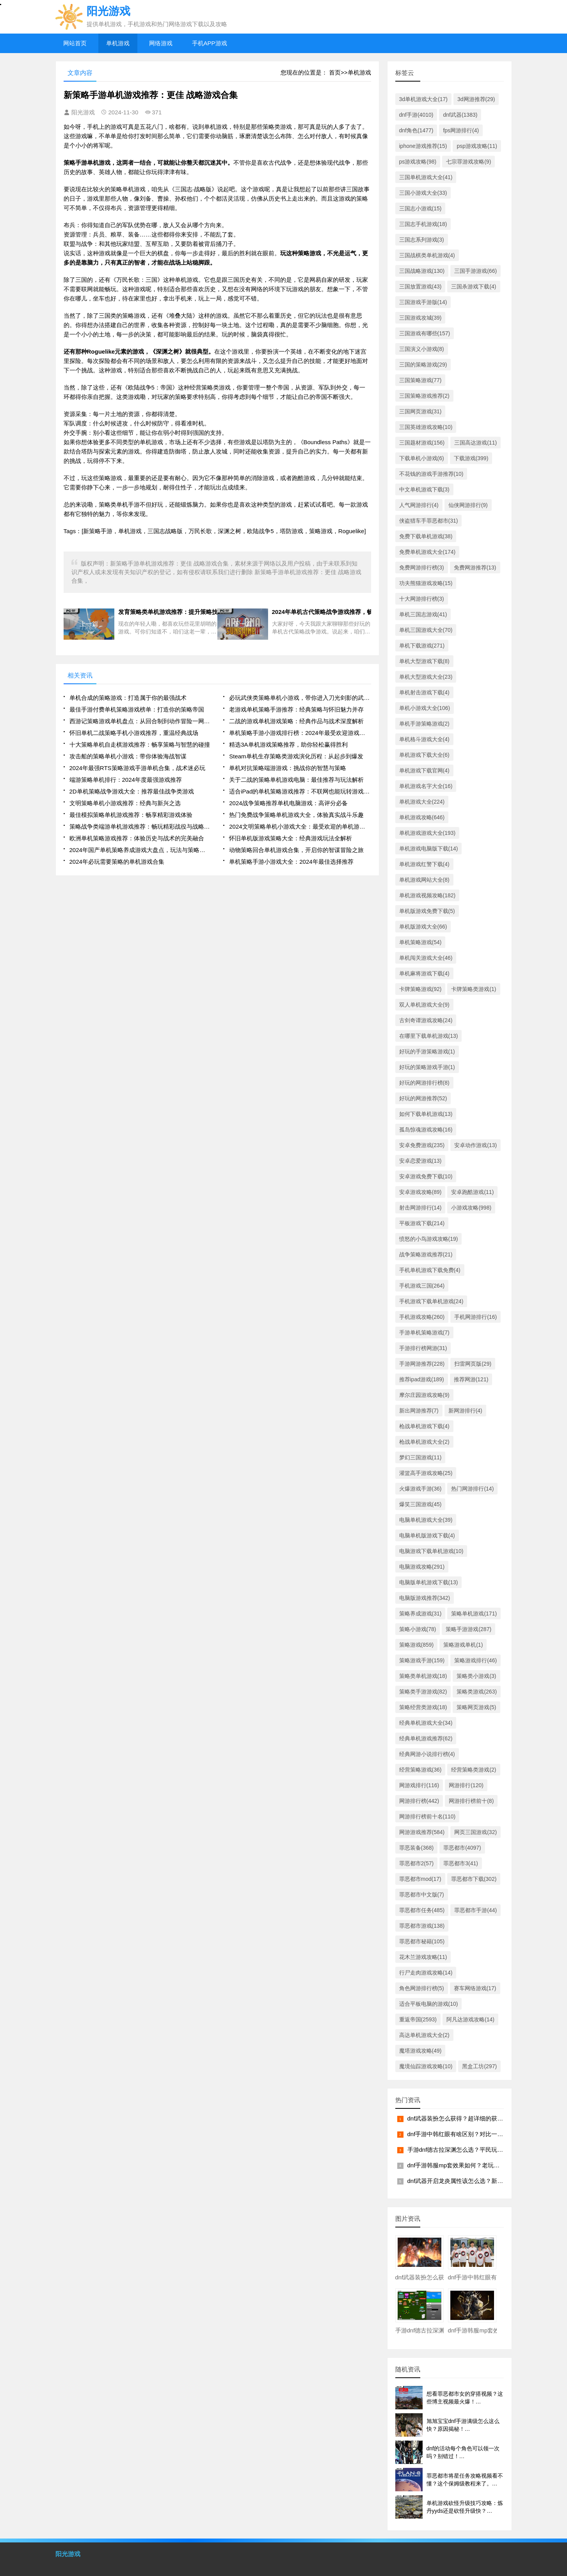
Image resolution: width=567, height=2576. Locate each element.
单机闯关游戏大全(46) (426, 958)
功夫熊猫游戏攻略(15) (426, 583)
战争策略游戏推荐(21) (426, 1254)
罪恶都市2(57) (416, 1863)
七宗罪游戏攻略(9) (468, 161)
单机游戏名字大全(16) (426, 786)
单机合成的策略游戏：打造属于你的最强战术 (128, 697)
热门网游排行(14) (472, 1488)
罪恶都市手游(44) (475, 1910)
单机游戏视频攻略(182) (427, 895)
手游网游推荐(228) (422, 1364)
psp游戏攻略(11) (477, 146)
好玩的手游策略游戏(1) (427, 1051)
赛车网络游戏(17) (475, 1988)
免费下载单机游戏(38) (426, 536)
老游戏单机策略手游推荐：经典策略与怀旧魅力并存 (296, 709)
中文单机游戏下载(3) (424, 489)
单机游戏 (118, 43)
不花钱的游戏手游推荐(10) (431, 474)
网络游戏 (160, 43)
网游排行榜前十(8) (471, 1801)
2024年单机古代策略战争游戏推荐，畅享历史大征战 (321, 611)
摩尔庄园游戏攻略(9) (424, 1395)
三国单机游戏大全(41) (426, 177)
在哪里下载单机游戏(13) (428, 1036)
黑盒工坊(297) (479, 2066)
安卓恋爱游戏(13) (420, 1161)
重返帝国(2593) (418, 2019)
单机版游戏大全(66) (423, 926)
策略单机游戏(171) (474, 1613)
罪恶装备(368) (416, 1848)
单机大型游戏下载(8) (424, 661)
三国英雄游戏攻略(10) (426, 427)
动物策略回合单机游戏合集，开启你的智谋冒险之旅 (296, 850)
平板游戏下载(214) (422, 1223)
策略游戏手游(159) (422, 1660)
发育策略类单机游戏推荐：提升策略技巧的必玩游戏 (165, 611)
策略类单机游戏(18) (423, 1676)
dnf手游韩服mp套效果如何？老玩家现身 (459, 2165)
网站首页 (75, 43)
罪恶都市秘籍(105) (422, 1941)
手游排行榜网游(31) (423, 1348)
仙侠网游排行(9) (468, 505)
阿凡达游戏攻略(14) (470, 2019)
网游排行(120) (466, 1785)
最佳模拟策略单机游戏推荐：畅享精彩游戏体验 (130, 814)
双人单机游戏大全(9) (424, 1005)
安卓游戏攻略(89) (420, 1192)
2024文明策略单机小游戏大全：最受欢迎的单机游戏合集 (300, 826)
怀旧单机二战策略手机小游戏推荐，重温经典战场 (133, 732)
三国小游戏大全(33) (423, 193)
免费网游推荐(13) (475, 567)
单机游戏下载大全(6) (424, 755)
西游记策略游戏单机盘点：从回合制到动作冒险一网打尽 (140, 721)
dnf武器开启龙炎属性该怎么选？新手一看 (461, 2181)
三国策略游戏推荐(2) (424, 396)
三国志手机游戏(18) (423, 224)
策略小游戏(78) (417, 1629)
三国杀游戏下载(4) (473, 286)
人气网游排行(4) (419, 505)
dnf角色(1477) (416, 130)
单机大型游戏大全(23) (426, 677)
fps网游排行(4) (461, 130)
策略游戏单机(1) (463, 1645)
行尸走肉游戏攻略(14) (426, 1972)
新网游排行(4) (465, 1410)
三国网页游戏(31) (420, 411)
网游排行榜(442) (419, 1801)
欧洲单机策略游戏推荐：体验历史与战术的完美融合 (136, 838)
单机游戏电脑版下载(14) (428, 848)
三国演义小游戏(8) (421, 349)
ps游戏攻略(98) (418, 161)
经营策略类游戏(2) (473, 1770)
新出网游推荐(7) (419, 1410)
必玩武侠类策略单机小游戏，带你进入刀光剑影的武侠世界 (300, 697)
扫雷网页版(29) (472, 1364)
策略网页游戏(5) (476, 1707)
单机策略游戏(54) (420, 942)
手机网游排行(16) (475, 1317)
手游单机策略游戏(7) (424, 1332)
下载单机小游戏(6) (421, 458)
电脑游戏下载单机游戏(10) (431, 1551)
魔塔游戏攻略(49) (420, 2051)
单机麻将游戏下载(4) (424, 973)
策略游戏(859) (416, 1645)
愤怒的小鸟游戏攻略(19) (428, 1239)
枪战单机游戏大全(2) (424, 1442)
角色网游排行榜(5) (421, 1988)
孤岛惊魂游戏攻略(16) (426, 1129)
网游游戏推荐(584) (422, 1832)
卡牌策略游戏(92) (420, 989)
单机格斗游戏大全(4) (424, 739)
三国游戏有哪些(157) (424, 333)
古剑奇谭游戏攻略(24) (426, 1020)
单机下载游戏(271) (422, 645)
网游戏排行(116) (419, 1785)
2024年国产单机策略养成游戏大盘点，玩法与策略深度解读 (140, 850)
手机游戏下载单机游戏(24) (431, 1301)
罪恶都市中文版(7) (421, 1894)
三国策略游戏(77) (420, 380)
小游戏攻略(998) (471, 1207)
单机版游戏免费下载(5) (427, 911)
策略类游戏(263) (477, 1691)
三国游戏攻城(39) (420, 318)
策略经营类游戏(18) (423, 1707)
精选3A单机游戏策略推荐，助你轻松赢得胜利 (288, 744)
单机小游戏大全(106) (424, 708)
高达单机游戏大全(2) (424, 2035)
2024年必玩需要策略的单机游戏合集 (116, 861)
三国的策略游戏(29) (423, 364)
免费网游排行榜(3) (421, 567)
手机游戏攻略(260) (422, 1317)
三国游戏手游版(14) (423, 302)
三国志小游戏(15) (420, 208)
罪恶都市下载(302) (474, 1879)
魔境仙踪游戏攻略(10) (426, 2066)
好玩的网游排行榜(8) (424, 1083)
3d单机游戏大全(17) (423, 99)
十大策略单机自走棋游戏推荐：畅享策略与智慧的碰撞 (139, 744)
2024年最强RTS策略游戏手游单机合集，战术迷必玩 (137, 768)
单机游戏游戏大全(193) (427, 833)
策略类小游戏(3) (476, 1676)
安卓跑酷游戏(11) (472, 1192)
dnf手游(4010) (416, 115)
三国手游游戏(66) (475, 271)
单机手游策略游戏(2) (424, 723)
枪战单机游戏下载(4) (424, 1426)
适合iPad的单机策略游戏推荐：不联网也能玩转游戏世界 (300, 791)
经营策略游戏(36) (420, 1770)
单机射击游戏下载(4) (424, 692)
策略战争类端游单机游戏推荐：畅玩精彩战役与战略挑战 (140, 826)
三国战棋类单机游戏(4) (427, 255)
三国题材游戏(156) (422, 442)
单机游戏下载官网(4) (424, 770)
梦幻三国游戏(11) (420, 1457)
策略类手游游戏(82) (423, 1691)
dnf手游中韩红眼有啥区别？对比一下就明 (461, 2134)
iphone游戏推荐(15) (423, 146)
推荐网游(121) (471, 1379)
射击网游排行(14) (420, 1207)
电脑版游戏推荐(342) (424, 1598)
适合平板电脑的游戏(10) (428, 2004)
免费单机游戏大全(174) (427, 552)
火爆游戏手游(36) (420, 1488)
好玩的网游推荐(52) (423, 1098)
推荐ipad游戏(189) (421, 1379)
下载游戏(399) (471, 458)
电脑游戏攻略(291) (422, 1567)
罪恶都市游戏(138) (422, 1926)
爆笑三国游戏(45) (420, 1504)
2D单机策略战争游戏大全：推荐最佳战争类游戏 (131, 791)
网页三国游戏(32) (475, 1832)
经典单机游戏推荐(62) (426, 1738)
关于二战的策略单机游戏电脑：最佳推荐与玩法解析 (296, 779)
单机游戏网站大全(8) (424, 880)
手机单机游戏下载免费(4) (429, 1270)
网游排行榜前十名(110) (427, 1816)
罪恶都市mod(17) (420, 1879)
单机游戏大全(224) (422, 802)
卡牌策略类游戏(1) (473, 989)
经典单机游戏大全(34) (426, 1723)
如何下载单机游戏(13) (426, 1114)
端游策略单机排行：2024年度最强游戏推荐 (125, 779)
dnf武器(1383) (460, 115)
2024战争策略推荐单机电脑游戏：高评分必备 (288, 803)
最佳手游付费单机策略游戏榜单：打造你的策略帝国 (136, 709)
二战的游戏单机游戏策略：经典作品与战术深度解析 (296, 721)
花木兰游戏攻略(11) (423, 1957)
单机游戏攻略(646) (422, 817)
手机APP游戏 (209, 43)
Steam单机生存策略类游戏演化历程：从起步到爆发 (296, 756)
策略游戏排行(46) (475, 1660)
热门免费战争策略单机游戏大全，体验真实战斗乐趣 (296, 814)
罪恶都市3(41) (460, 1863)
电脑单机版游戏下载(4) (427, 1535)
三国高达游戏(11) (475, 442)
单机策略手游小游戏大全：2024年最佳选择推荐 (291, 861)
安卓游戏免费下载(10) (426, 1176)
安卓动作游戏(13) (475, 1145)
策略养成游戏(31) (420, 1613)
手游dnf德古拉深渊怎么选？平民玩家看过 (461, 2149)
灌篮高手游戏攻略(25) (426, 1473)
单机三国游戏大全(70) (426, 630)
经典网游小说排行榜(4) (427, 1754)
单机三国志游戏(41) (423, 614)
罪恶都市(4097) (462, 1848)
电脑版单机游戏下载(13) (428, 1582)
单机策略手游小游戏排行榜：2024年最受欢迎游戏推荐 (300, 732)
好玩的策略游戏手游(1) (427, 1067)
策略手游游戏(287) (468, 1629)
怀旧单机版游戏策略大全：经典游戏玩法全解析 (290, 838)
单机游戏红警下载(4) (424, 864)
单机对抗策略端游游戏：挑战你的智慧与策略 (287, 768)
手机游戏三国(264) (422, 1286)
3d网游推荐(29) (476, 99)
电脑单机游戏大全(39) (426, 1520)
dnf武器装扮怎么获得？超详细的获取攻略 (461, 2118)
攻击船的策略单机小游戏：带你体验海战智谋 (128, 756)
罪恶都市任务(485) (422, 1910)
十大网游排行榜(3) (421, 599)
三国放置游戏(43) (420, 286)
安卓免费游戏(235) (422, 1145)
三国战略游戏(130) (422, 271)
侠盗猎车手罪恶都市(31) (428, 521)
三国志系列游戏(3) (421, 240)
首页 (335, 72)
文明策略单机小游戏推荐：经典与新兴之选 (125, 803)
